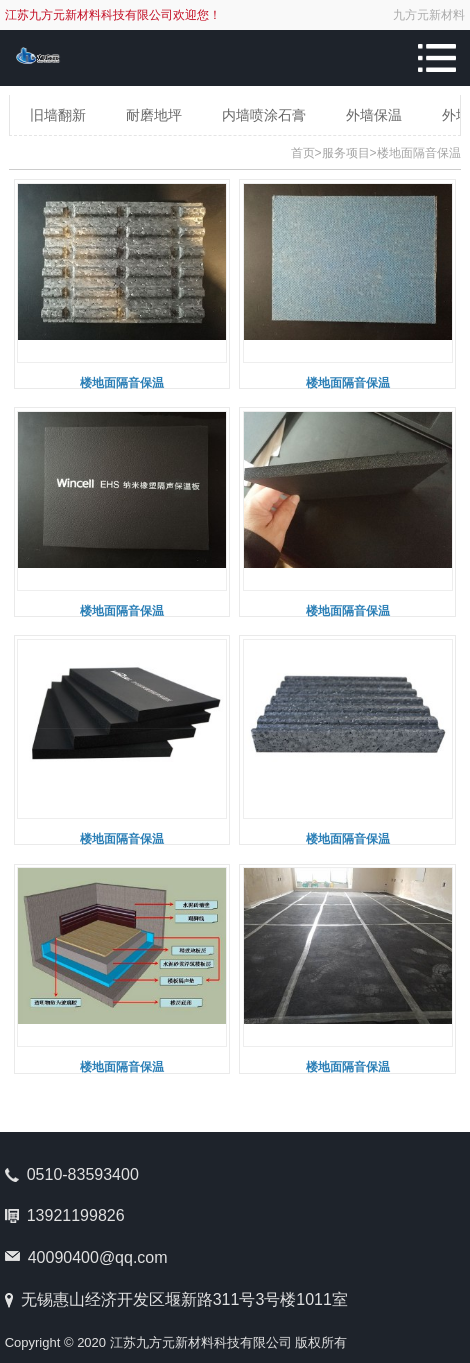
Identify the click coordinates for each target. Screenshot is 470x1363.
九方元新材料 (429, 15)
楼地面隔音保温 (419, 153)
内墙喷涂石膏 (264, 115)
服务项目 (346, 153)
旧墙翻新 (58, 115)
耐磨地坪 (154, 115)
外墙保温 (374, 115)
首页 (303, 153)
